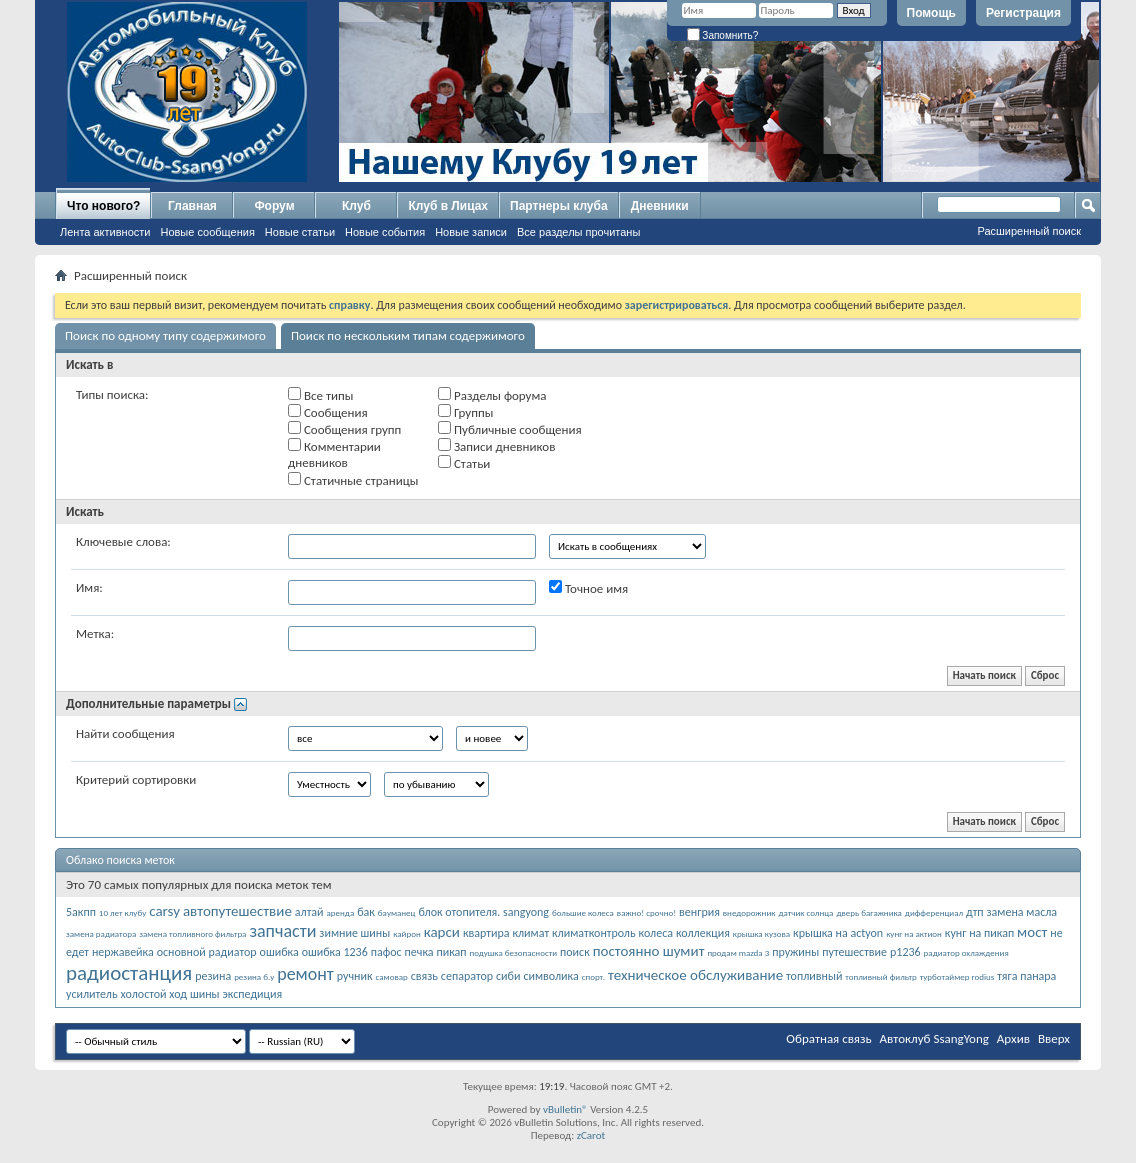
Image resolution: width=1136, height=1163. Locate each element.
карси (442, 932)
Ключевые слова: (123, 541)
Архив (1013, 1038)
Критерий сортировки (136, 779)
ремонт (305, 974)
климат (530, 933)
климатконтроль (594, 933)
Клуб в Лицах (448, 206)
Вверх (1054, 1038)
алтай (309, 912)
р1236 (905, 952)
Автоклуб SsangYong (934, 1038)
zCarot (591, 1135)
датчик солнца (805, 912)
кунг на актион (914, 933)
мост (1032, 932)
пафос (386, 952)
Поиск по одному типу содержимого (165, 335)
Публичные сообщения (510, 429)
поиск (575, 952)
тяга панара (1026, 976)
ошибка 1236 (335, 952)
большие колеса (583, 912)
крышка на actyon (838, 933)
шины (205, 994)
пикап (452, 952)
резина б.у (254, 976)
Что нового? (103, 206)
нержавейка (123, 952)
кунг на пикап (979, 933)
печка (419, 952)
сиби (508, 976)
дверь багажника (869, 912)
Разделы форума (492, 395)
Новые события (385, 232)
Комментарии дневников (334, 454)
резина (213, 976)
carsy (164, 911)
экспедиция (253, 994)
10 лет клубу (122, 912)
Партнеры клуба (559, 206)
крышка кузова (761, 933)
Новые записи (471, 232)
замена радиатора (101, 933)
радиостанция (129, 973)
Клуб (356, 206)
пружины (795, 952)
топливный (814, 976)
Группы (465, 412)
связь (424, 976)
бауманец (397, 912)
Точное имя (588, 588)
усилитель (92, 994)
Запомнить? (723, 35)
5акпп (81, 912)
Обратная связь (828, 1038)
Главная (192, 206)
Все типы (320, 395)
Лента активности (105, 232)
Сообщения (328, 412)
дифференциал (934, 912)
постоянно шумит (649, 951)
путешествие (854, 952)
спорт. (593, 976)
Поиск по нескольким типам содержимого (408, 335)
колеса (656, 933)
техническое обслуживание (695, 975)
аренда (341, 912)
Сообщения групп (344, 429)
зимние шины (354, 933)
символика (550, 976)
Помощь (931, 13)
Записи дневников (496, 446)
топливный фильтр (880, 976)
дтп (974, 912)
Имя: (89, 587)
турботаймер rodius (957, 976)
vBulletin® (565, 1109)
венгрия (699, 912)
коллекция (703, 933)
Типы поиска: (112, 394)
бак (366, 912)
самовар (392, 976)
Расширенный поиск (1029, 231)
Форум (274, 206)
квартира (486, 933)
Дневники (660, 206)
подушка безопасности (514, 952)
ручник (355, 976)
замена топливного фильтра (192, 933)
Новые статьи (300, 232)
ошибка (279, 952)
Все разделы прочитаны (578, 232)
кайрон (407, 933)
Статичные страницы (353, 480)
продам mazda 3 (738, 952)
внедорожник (749, 912)
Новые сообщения (207, 232)
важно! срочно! (646, 912)
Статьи (464, 463)
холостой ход (154, 994)
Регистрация (1023, 13)
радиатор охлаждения (966, 952)
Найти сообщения (125, 733)
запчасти (282, 931)
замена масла (1022, 912)
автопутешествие (237, 911)
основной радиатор (207, 952)
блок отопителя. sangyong (483, 912)
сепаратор (467, 976)
